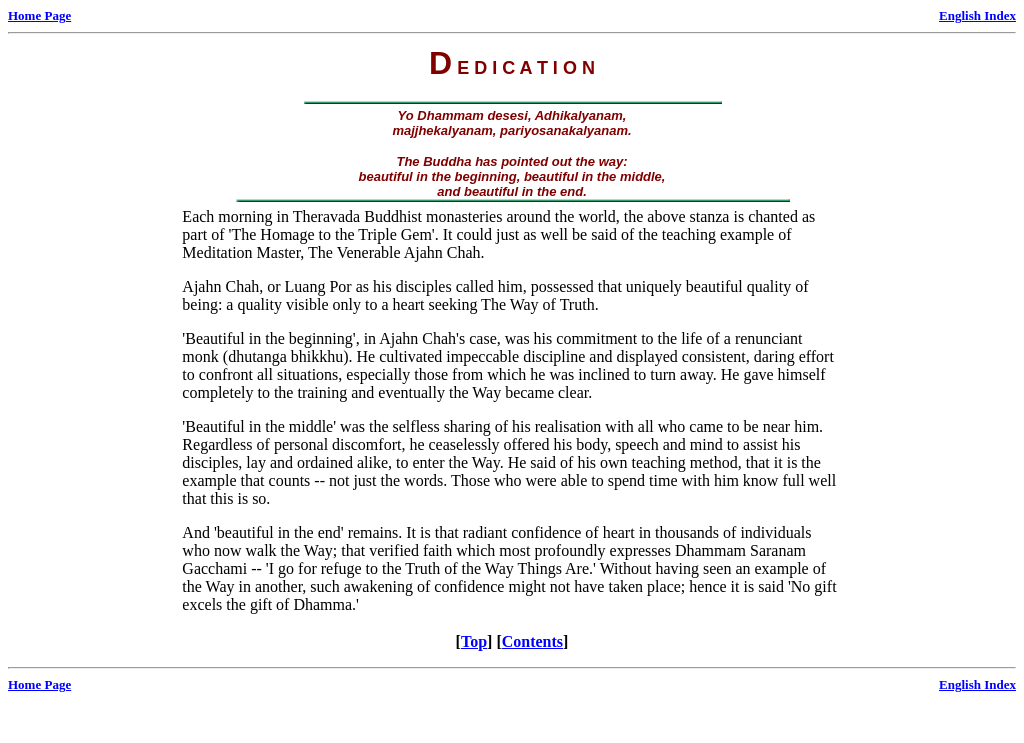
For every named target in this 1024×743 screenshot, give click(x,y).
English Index (977, 15)
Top (474, 641)
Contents (532, 641)
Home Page (39, 15)
